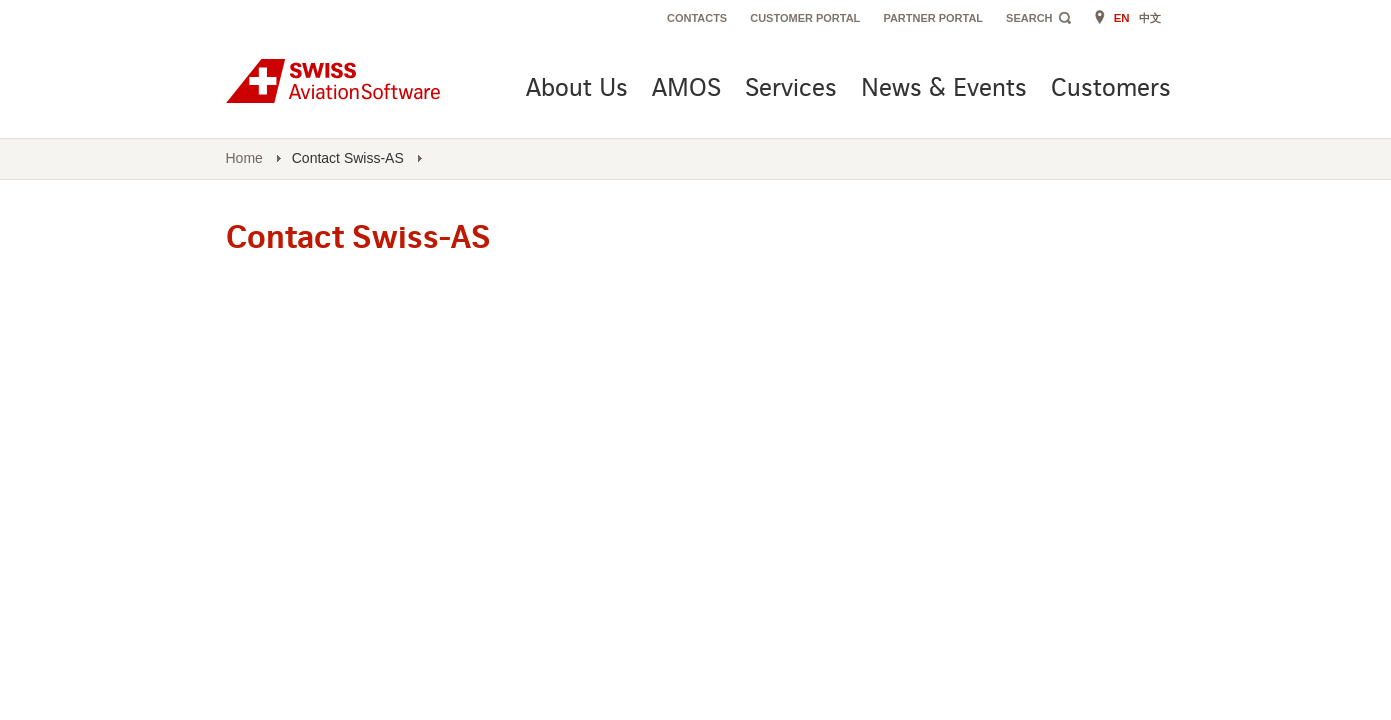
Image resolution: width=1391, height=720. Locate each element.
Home (244, 158)
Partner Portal (933, 18)
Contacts (697, 18)
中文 (1150, 18)
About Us (577, 89)
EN (1122, 18)
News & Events (944, 89)
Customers (1111, 89)
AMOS (686, 89)
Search (1029, 18)
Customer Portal (805, 18)
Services (791, 89)
